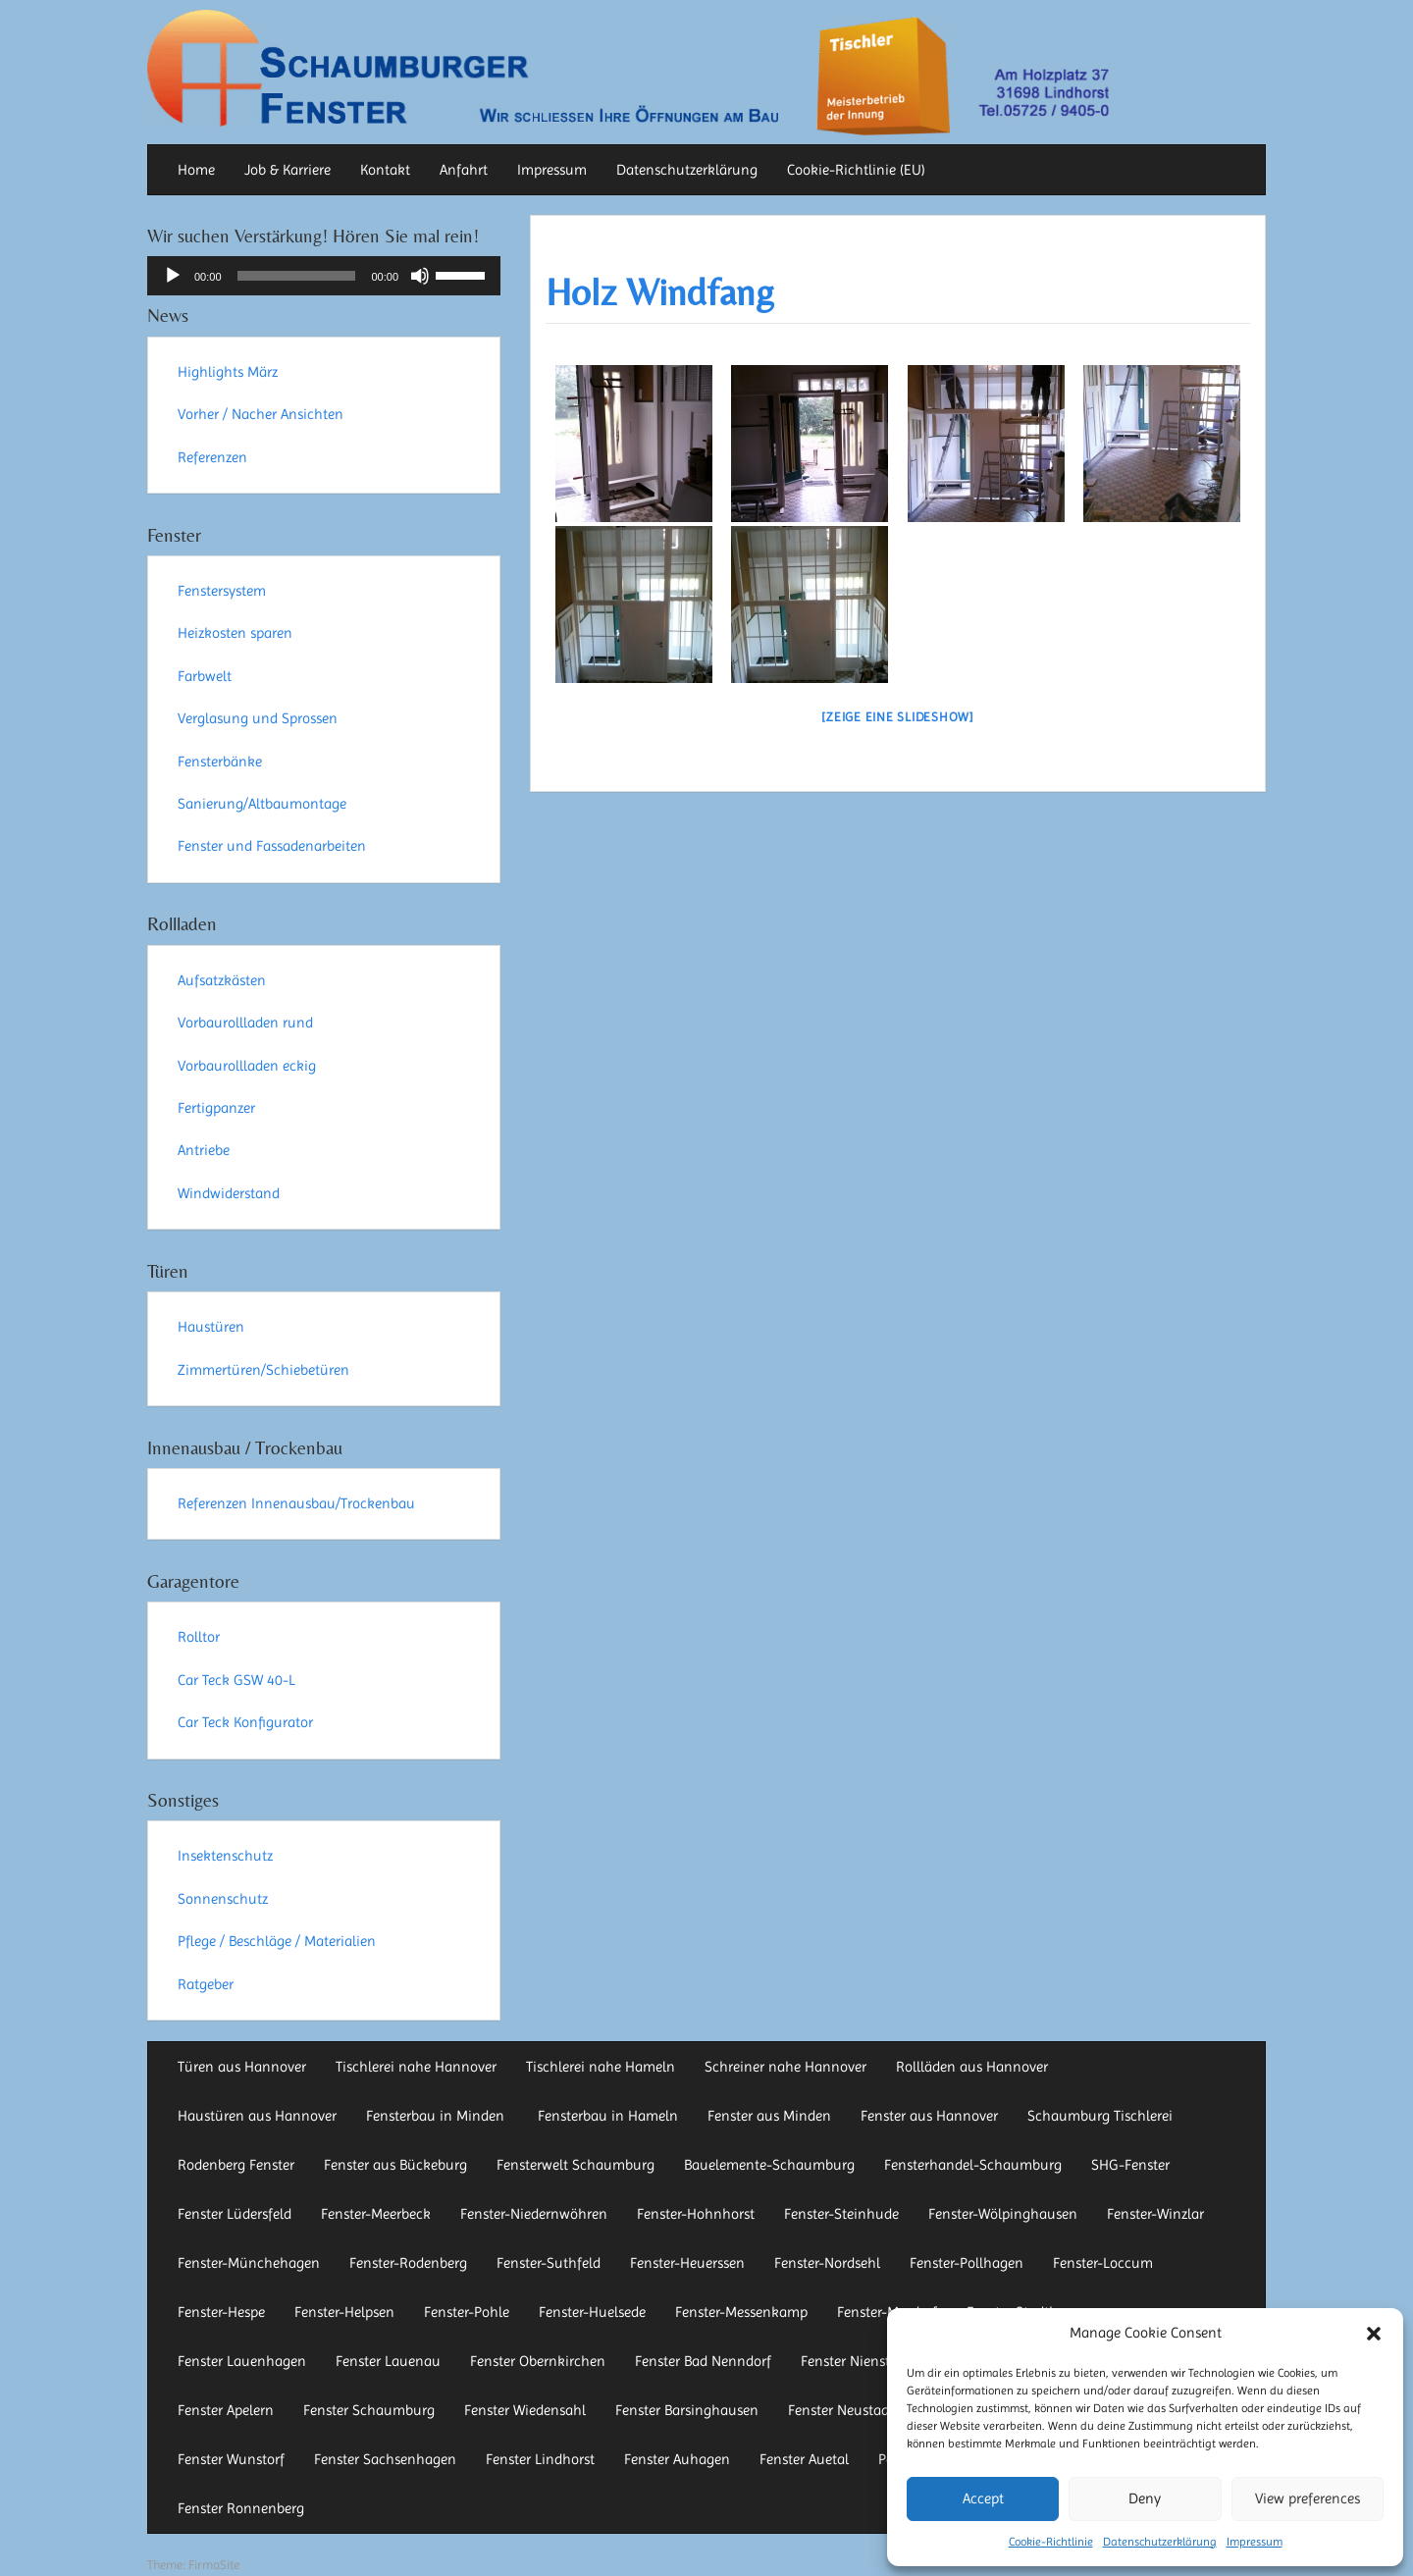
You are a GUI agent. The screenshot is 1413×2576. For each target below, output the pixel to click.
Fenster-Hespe (221, 2312)
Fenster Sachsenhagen (385, 2459)
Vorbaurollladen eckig (247, 1066)
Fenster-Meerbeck (376, 2214)
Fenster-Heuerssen (687, 2263)
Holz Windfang (660, 292)
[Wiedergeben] (173, 276)
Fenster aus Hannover (929, 2116)
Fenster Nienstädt (856, 2361)
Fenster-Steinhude (841, 2214)
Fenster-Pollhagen (966, 2263)
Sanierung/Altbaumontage (262, 804)
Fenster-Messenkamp (741, 2312)
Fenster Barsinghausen (687, 2410)
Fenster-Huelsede (592, 2312)
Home (196, 170)
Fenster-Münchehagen (249, 2263)
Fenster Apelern (226, 2410)
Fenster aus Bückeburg (395, 2165)
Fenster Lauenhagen (242, 2361)
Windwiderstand (229, 1193)
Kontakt (385, 170)
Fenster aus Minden (769, 2116)
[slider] (296, 276)
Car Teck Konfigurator (245, 1722)
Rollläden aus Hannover (972, 2067)
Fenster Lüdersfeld (234, 2214)
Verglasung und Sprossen (258, 718)
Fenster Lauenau (388, 2361)
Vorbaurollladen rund (245, 1022)
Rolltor (199, 1637)
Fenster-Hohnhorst (696, 2214)
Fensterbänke (220, 761)
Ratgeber (206, 1984)
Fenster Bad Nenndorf (703, 2361)
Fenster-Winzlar (1155, 2214)
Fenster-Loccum (1103, 2263)
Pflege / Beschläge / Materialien (277, 1941)
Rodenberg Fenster (236, 2165)
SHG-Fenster (1130, 2165)
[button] (1374, 2333)
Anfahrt (464, 170)
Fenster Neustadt (841, 2410)
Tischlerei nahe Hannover (416, 2067)
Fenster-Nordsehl (827, 2263)
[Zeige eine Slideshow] (897, 717)
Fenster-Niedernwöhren (533, 2214)
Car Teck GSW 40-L (236, 1680)
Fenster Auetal (804, 2459)
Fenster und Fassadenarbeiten (272, 846)
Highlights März (228, 372)
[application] (323, 275)
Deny (1144, 2498)
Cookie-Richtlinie (1051, 2542)
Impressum (1254, 2542)
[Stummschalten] (420, 276)
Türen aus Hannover (242, 2067)
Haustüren (211, 1327)
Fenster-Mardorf (887, 2312)
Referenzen (212, 457)
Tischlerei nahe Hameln (600, 2067)
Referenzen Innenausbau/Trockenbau (296, 1503)
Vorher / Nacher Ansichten (260, 414)
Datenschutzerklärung (1160, 2542)
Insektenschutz (225, 1856)
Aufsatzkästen (222, 980)
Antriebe (204, 1150)
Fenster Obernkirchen (537, 2361)
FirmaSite (213, 2564)
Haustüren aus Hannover (257, 2116)
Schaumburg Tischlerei (1100, 2116)
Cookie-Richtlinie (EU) (856, 170)
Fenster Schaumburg (369, 2410)
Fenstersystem (222, 591)
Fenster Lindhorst (540, 2459)
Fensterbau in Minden (437, 2116)
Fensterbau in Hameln (608, 2116)
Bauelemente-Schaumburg (769, 2165)
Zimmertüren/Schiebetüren (263, 1370)
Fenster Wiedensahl (525, 2410)
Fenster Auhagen (677, 2459)
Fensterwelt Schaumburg (575, 2165)
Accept (983, 2498)
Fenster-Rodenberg (408, 2263)
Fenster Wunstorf (231, 2459)
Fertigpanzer (216, 1108)
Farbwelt (205, 676)
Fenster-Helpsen (344, 2312)
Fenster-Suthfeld (549, 2263)
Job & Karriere (287, 170)
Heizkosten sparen (235, 633)
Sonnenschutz (223, 1899)
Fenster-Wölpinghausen (1002, 2214)
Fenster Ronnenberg (241, 2508)
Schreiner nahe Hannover (785, 2067)
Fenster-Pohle (466, 2312)
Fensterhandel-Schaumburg (973, 2165)
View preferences (1307, 2498)
